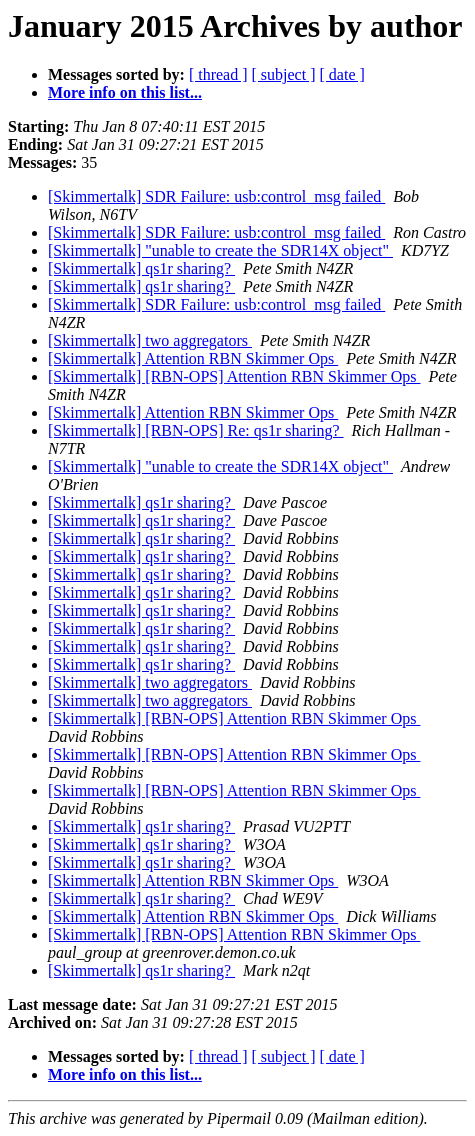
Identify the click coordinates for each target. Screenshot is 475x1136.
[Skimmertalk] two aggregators (150, 340)
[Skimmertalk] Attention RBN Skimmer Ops (193, 358)
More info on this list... (125, 92)
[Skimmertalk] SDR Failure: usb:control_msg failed (216, 196)
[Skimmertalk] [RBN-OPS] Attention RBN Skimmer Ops (234, 376)
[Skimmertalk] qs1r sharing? (141, 268)
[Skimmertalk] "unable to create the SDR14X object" (220, 250)
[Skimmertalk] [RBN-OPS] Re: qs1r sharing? (196, 430)
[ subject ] (284, 74)
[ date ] (342, 74)
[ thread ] (218, 74)
